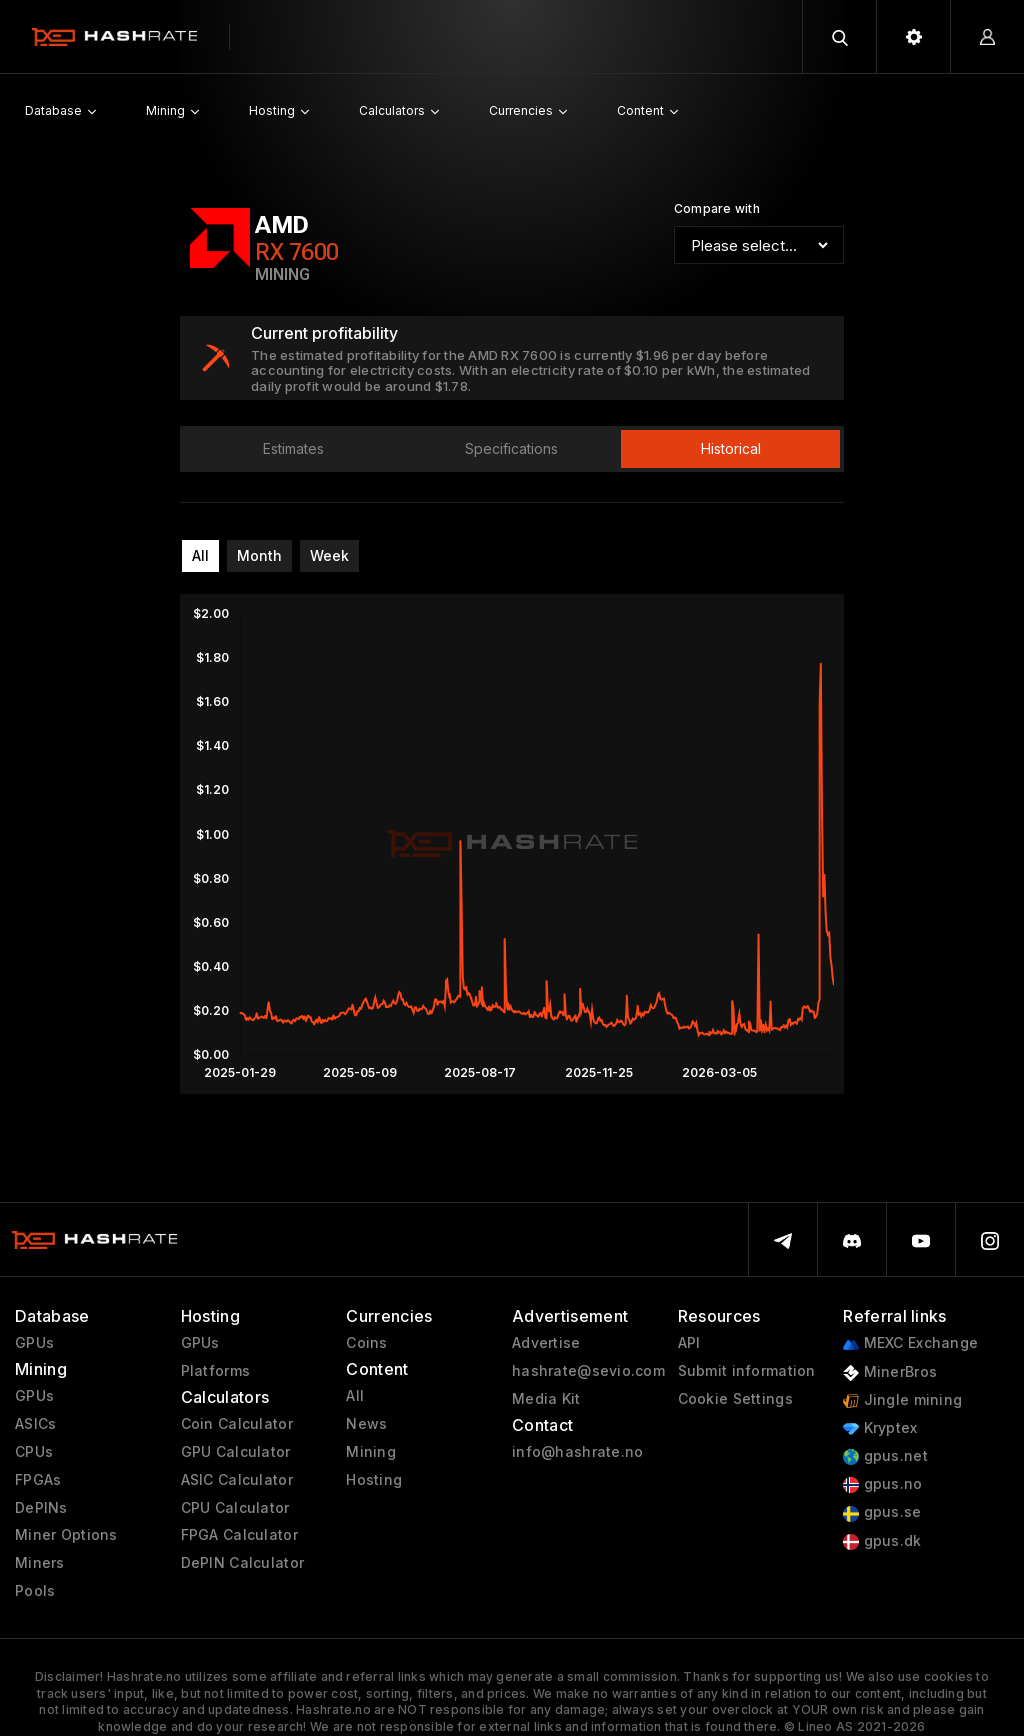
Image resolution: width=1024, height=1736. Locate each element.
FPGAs (38, 1480)
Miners (40, 1563)
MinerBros (890, 1372)
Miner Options (66, 1535)
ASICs (35, 1424)
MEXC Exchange (910, 1343)
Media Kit (546, 1399)
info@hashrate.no (577, 1452)
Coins (366, 1343)
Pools (35, 1591)
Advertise (546, 1343)
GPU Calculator (236, 1452)
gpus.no (882, 1484)
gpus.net (885, 1456)
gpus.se (882, 1512)
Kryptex (880, 1428)
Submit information (747, 1371)
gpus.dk (882, 1541)
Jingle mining (902, 1400)
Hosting (374, 1480)
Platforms (216, 1371)
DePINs (41, 1508)
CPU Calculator (235, 1508)
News (366, 1424)
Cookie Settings (735, 1399)
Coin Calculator (237, 1424)
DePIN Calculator (242, 1563)
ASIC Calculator (237, 1480)
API (689, 1343)
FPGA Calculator (239, 1535)
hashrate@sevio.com (588, 1371)
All (200, 555)
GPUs (34, 1343)
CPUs (34, 1452)
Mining (371, 1452)
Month (259, 555)
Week (329, 555)
